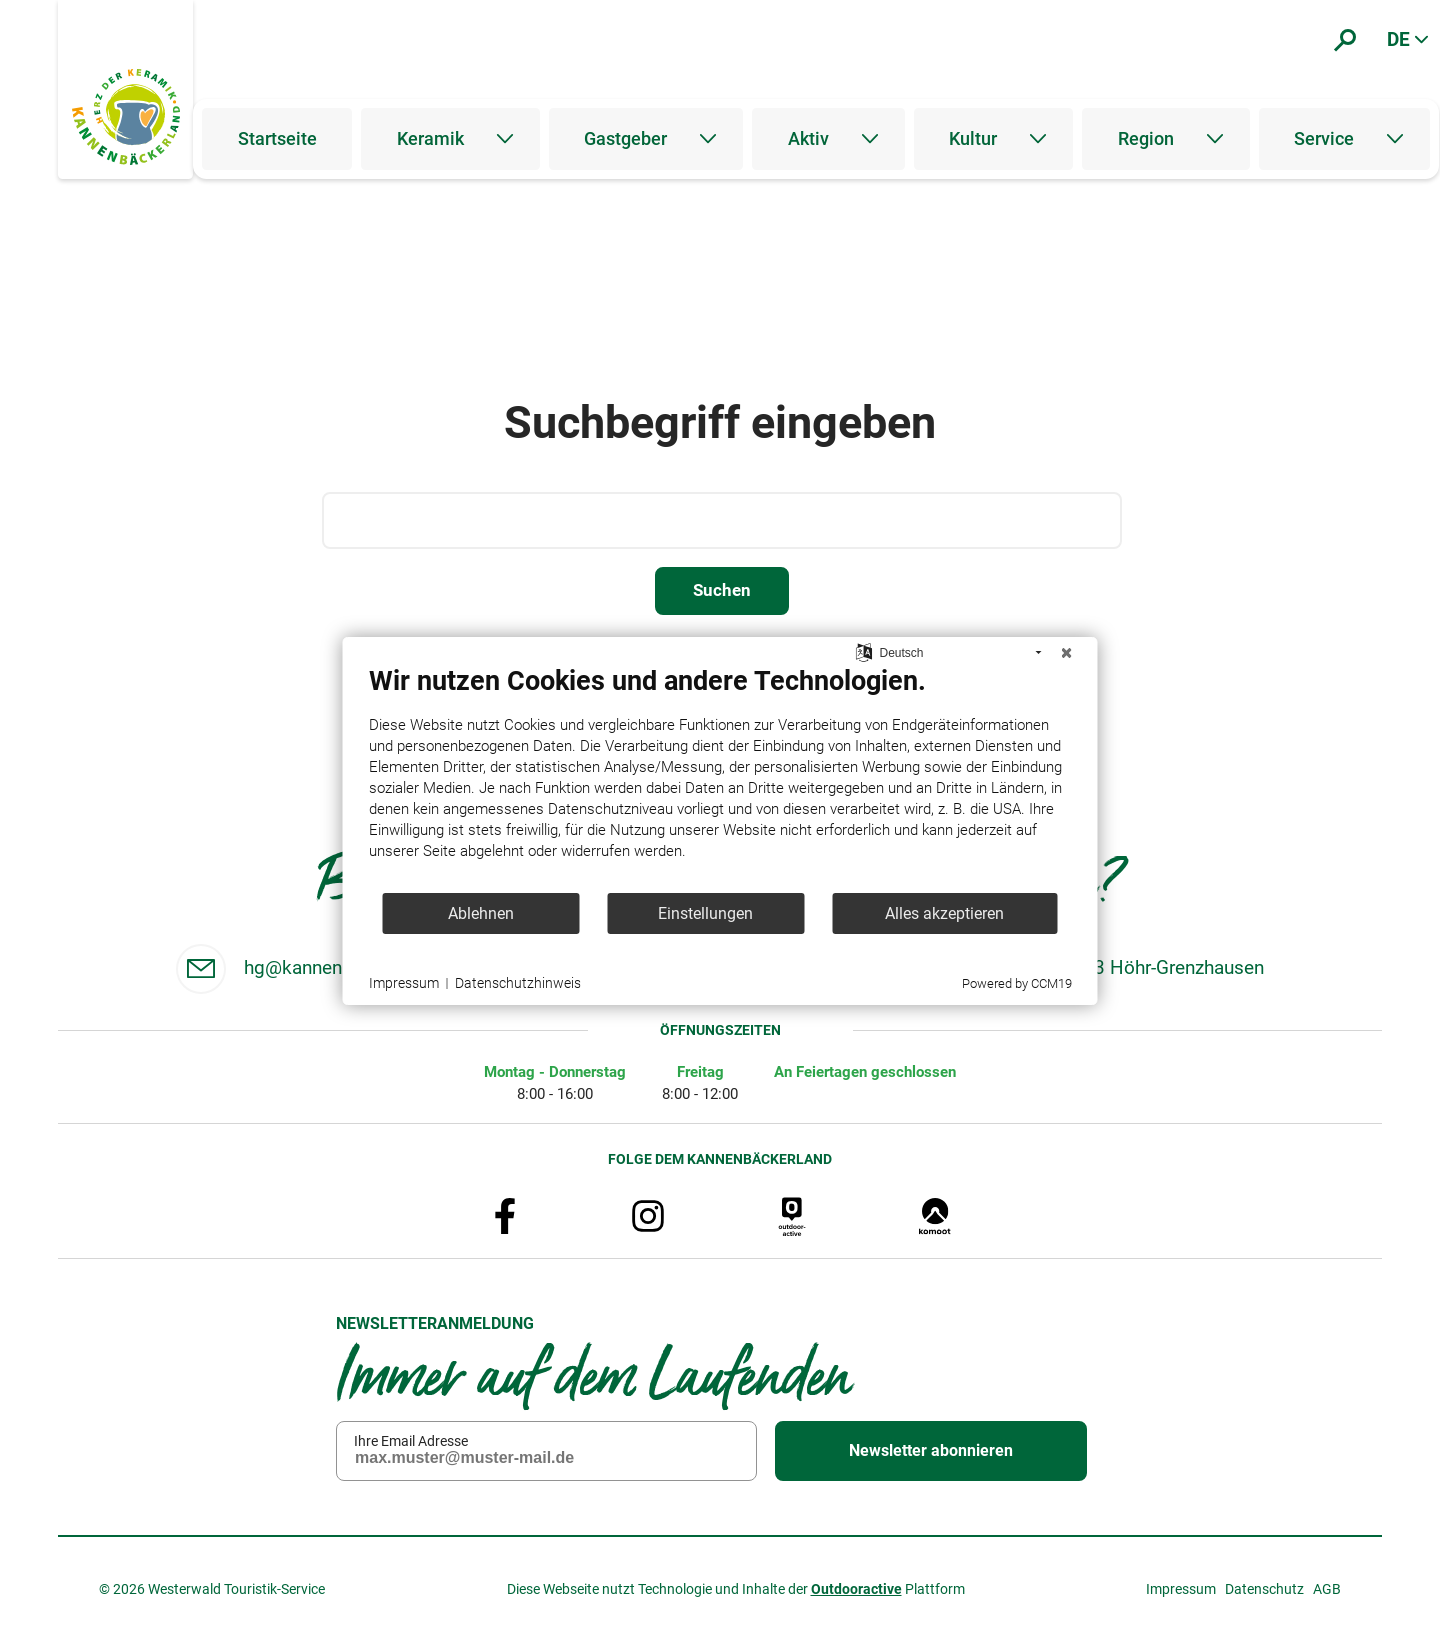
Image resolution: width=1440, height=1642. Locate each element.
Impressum (1181, 1589)
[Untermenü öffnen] (505, 139)
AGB (1327, 1589)
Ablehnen (481, 913)
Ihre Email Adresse (411, 1440)
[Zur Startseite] (126, 117)
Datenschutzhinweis (518, 983)
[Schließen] (1067, 653)
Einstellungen (705, 913)
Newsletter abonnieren (930, 1450)
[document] (720, 778)
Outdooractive (856, 1589)
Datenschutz (1264, 1589)
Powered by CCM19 (1017, 983)
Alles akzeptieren (944, 913)
